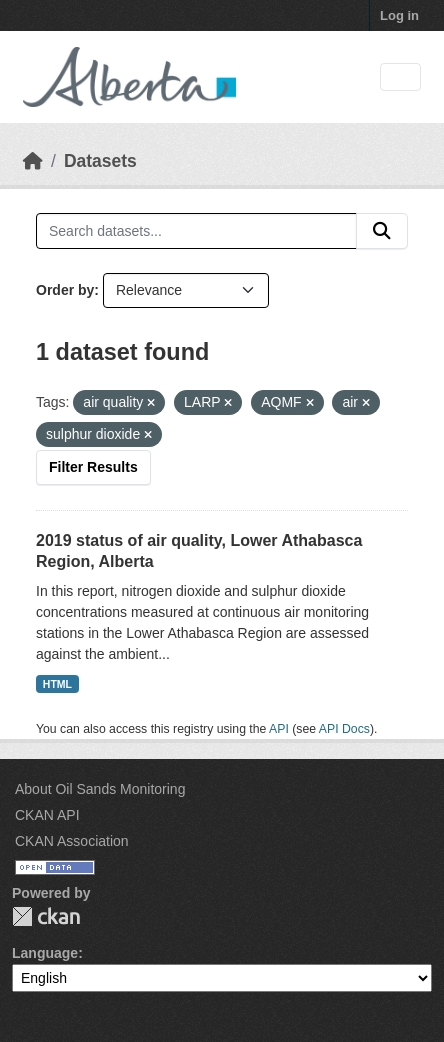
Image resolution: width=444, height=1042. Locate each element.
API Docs (344, 729)
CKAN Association (72, 841)
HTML (57, 684)
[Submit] (382, 231)
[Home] (33, 161)
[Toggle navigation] (400, 77)
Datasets (100, 161)
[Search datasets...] (196, 231)
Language (45, 953)
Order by (65, 290)
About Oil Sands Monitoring (100, 789)
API (279, 729)
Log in (399, 15)
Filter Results (93, 467)
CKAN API (47, 815)
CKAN (46, 916)
